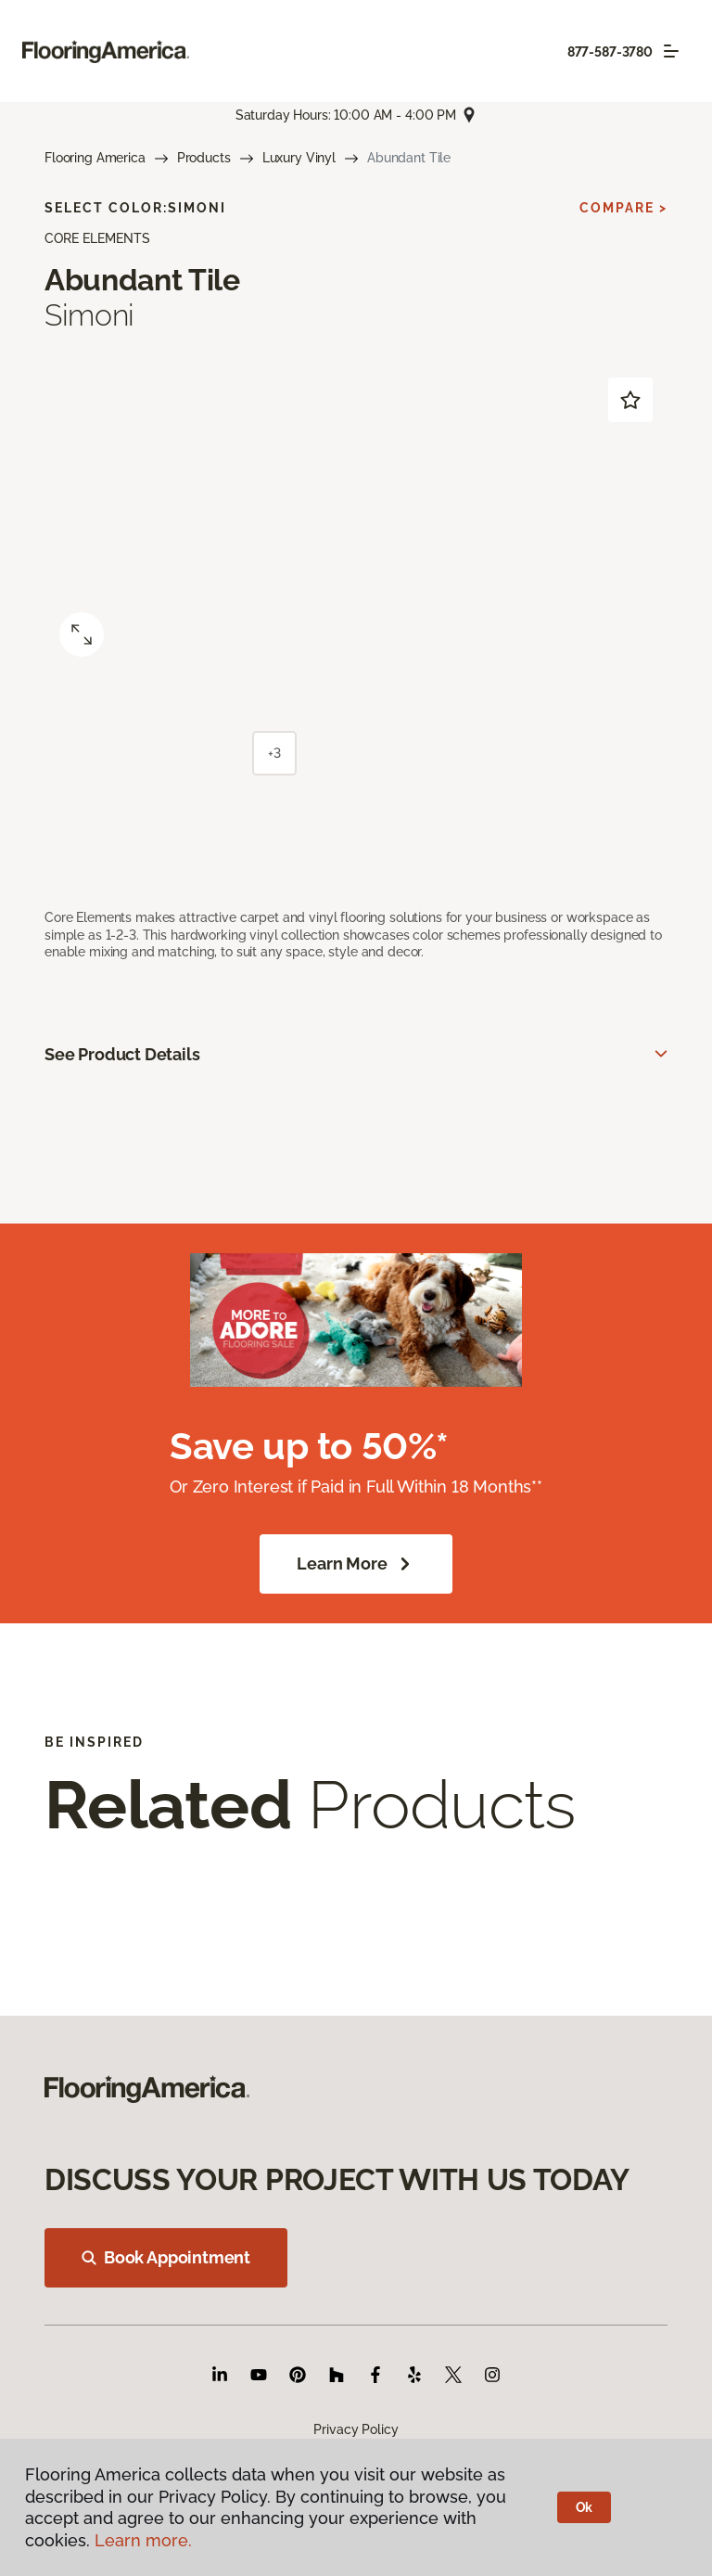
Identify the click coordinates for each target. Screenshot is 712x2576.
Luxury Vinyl (299, 157)
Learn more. (143, 2540)
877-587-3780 (610, 52)
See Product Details (122, 1054)
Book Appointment (166, 2257)
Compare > (623, 207)
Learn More (355, 1564)
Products (204, 157)
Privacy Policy (355, 2429)
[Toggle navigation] (671, 51)
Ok (584, 2507)
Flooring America (95, 157)
